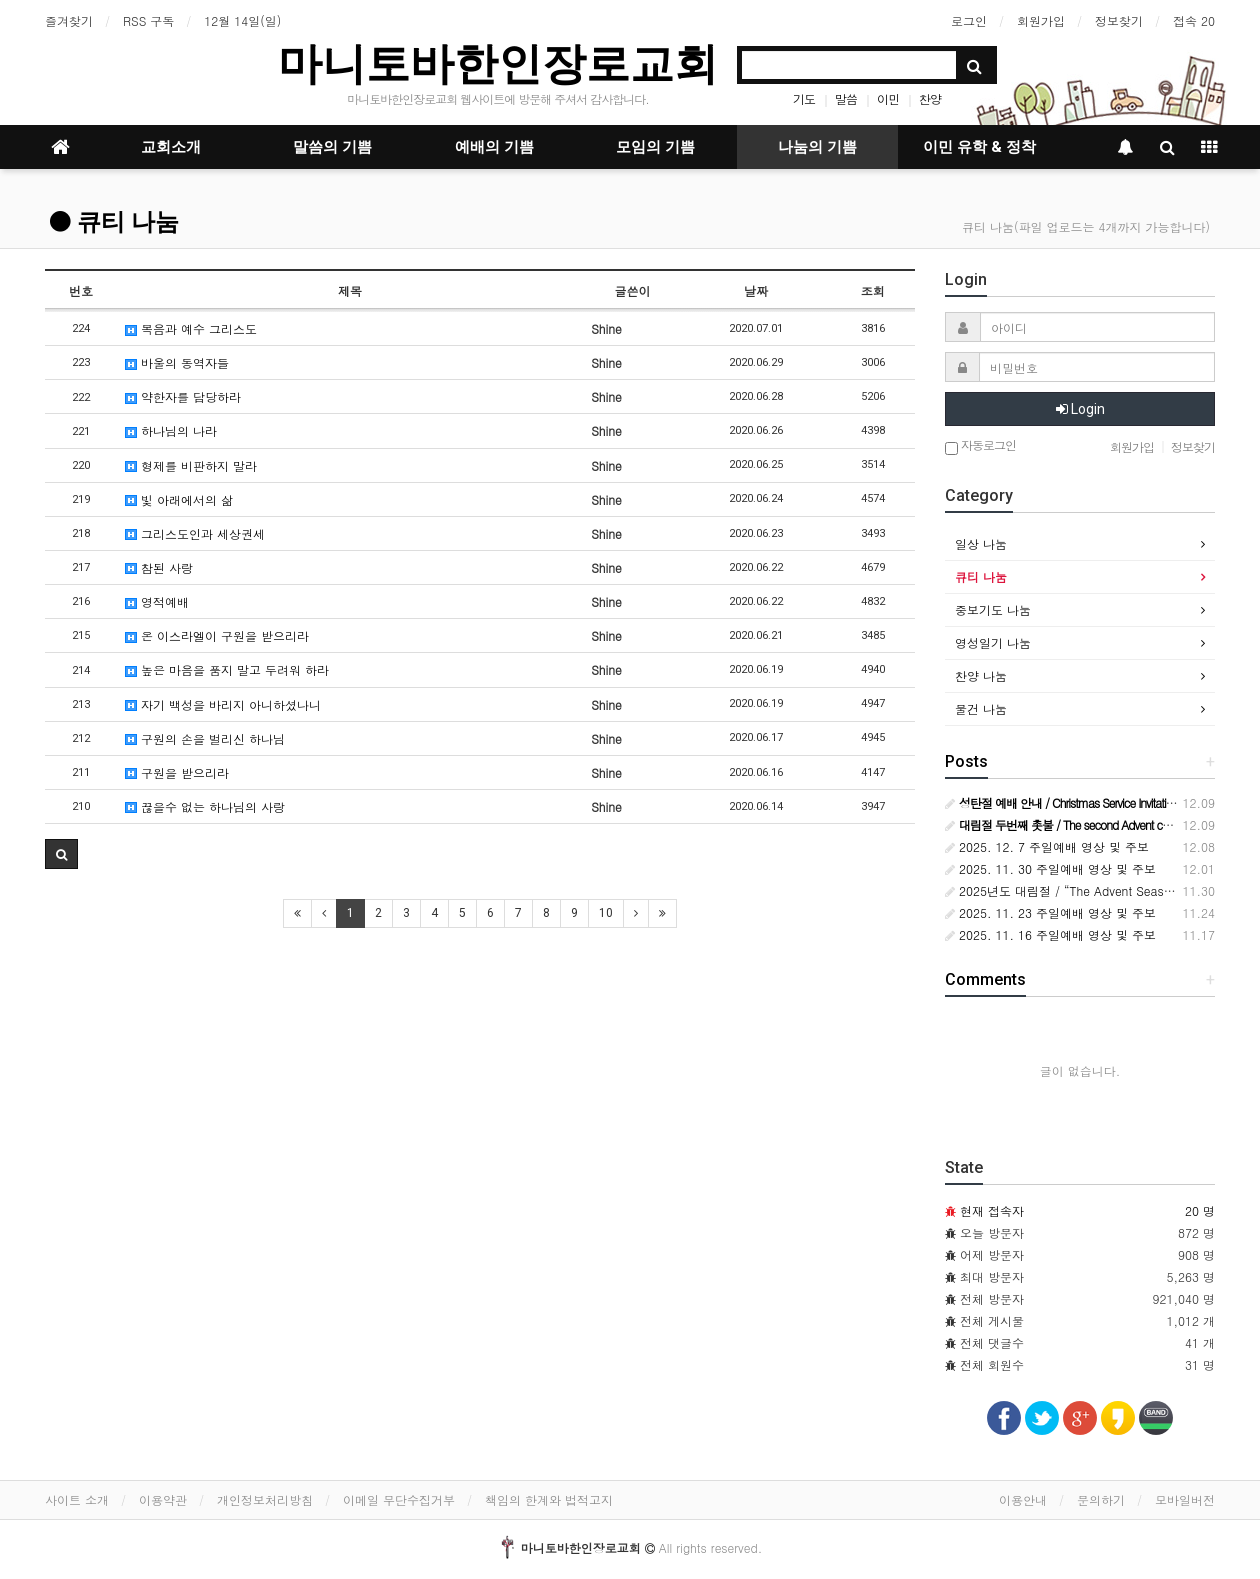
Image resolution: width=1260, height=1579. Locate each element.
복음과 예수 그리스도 (191, 328)
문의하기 (1101, 1499)
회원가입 (1041, 20)
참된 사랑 (159, 567)
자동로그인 (980, 446)
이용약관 (163, 1499)
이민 (888, 98)
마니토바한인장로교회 (498, 63)
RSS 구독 (148, 20)
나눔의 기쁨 (817, 147)
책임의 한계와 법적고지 (549, 1499)
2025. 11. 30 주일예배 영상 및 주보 (1050, 868)
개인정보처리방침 (265, 1499)
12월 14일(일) (242, 20)
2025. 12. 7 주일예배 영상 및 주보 (1047, 846)
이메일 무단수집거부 (399, 1499)
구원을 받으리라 (177, 772)
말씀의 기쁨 (332, 147)
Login (1080, 409)
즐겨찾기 (69, 20)
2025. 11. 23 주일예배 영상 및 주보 (1050, 912)
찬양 (930, 98)
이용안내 (1023, 1499)
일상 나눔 (981, 543)
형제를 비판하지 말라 (191, 465)
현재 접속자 (992, 1210)
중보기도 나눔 (993, 609)
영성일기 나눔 (993, 642)
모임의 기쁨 (655, 147)
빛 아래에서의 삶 (179, 499)
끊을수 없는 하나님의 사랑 (205, 806)
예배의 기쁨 (494, 147)
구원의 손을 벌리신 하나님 (205, 738)
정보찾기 (1119, 20)
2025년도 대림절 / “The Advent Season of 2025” (1088, 890)
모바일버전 (1185, 1499)
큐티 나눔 (114, 222)
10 (606, 913)
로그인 (969, 20)
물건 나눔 (981, 708)
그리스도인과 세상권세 (195, 533)
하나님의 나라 (171, 430)
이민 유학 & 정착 (979, 147)
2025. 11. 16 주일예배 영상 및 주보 (1050, 934)
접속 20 (1194, 20)
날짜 (756, 290)
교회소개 (171, 147)
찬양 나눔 (981, 675)
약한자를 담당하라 (183, 396)
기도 (804, 98)
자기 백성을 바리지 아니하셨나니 (223, 704)
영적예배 (157, 601)
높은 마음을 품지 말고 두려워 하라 (227, 669)
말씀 (846, 98)
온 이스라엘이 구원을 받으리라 (217, 635)
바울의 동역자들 (177, 362)
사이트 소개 (77, 1499)
